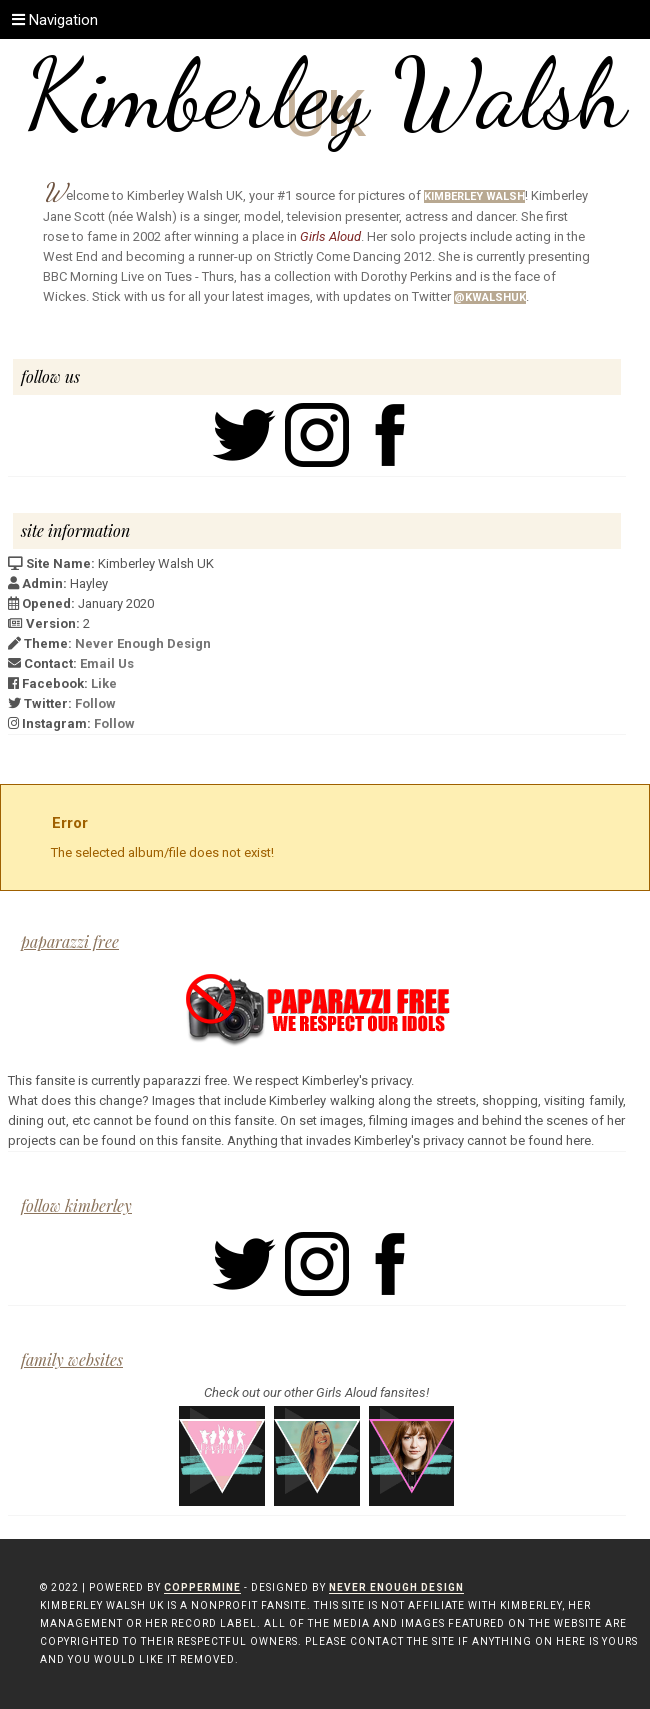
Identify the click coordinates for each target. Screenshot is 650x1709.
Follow (95, 703)
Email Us (107, 663)
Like (104, 683)
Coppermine (202, 1587)
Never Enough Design (143, 643)
